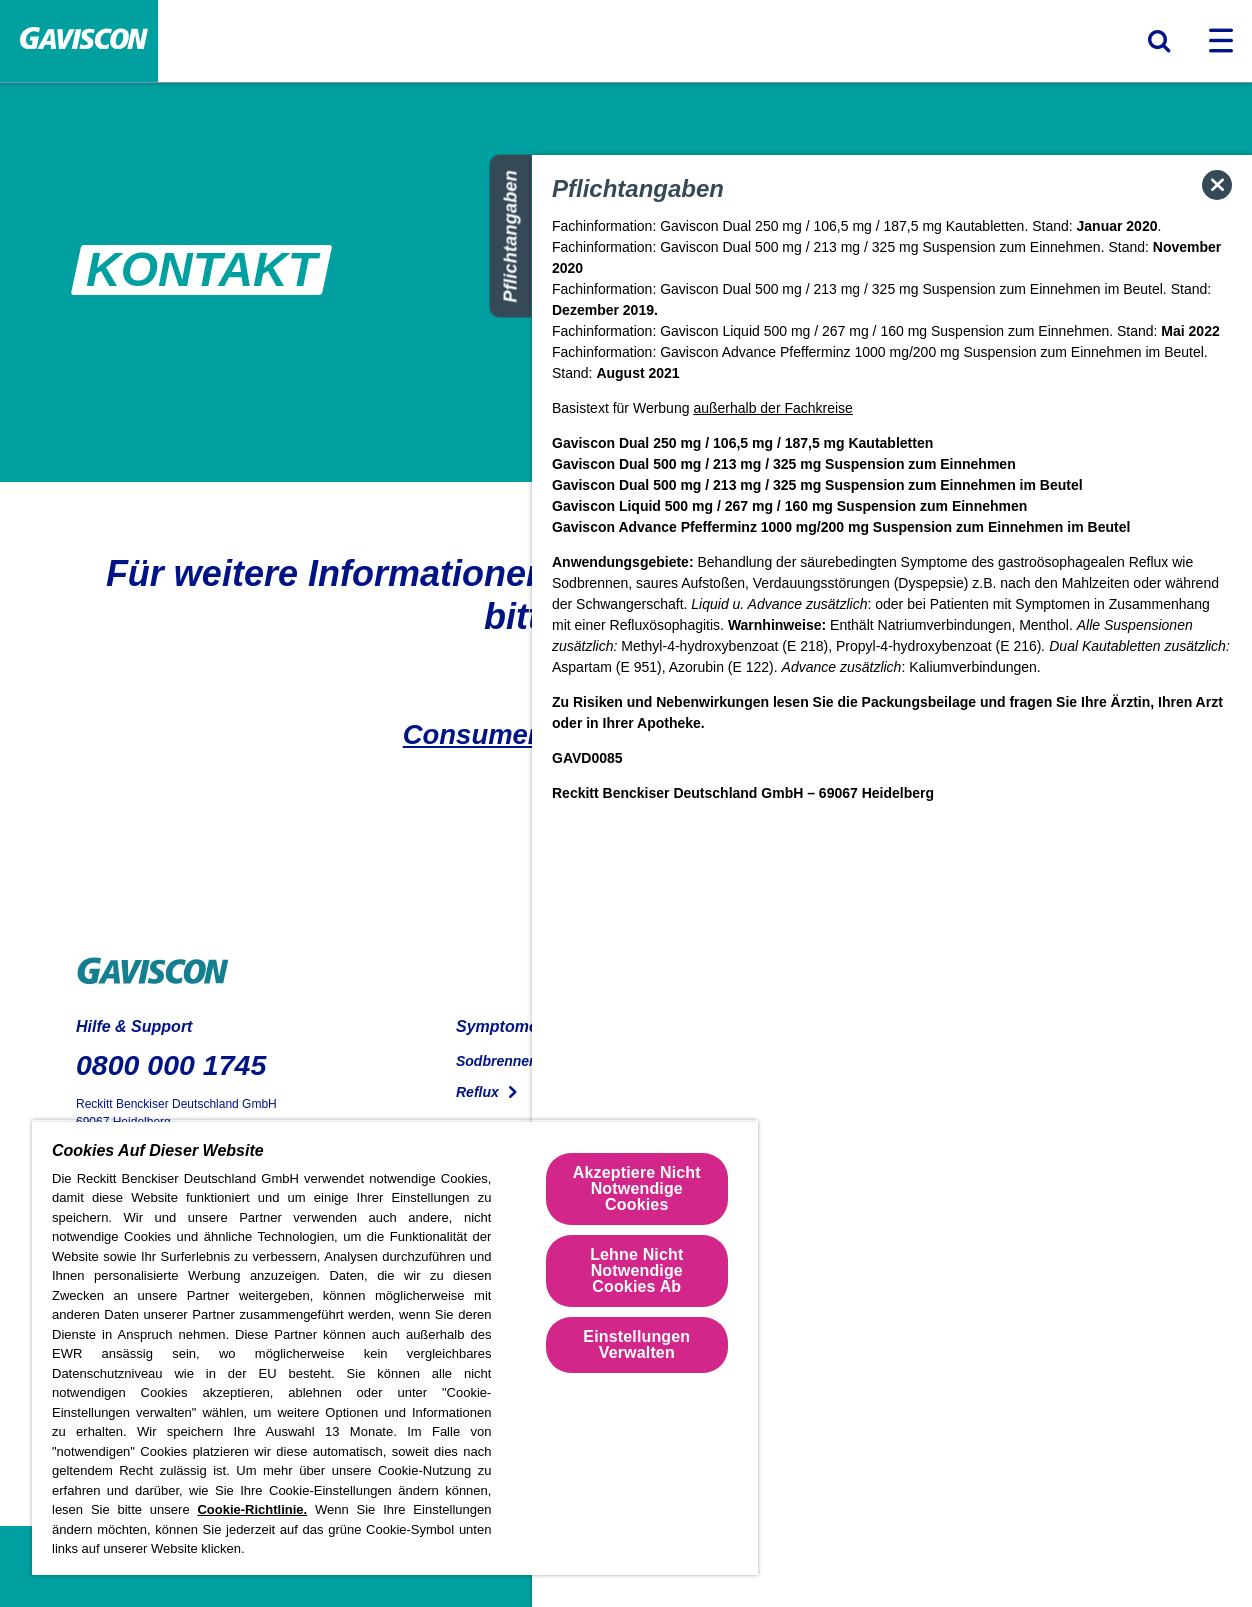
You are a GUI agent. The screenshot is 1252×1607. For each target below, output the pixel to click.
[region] (395, 1347)
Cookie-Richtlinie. (252, 1509)
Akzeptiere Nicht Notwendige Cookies (637, 1188)
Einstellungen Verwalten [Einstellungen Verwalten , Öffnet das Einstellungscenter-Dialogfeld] (636, 1344)
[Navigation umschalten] (1221, 41)
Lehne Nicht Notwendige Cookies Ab (636, 1270)
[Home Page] (79, 41)
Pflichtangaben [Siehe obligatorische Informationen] (511, 236)
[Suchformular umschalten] (1159, 41)
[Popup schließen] (1217, 185)
